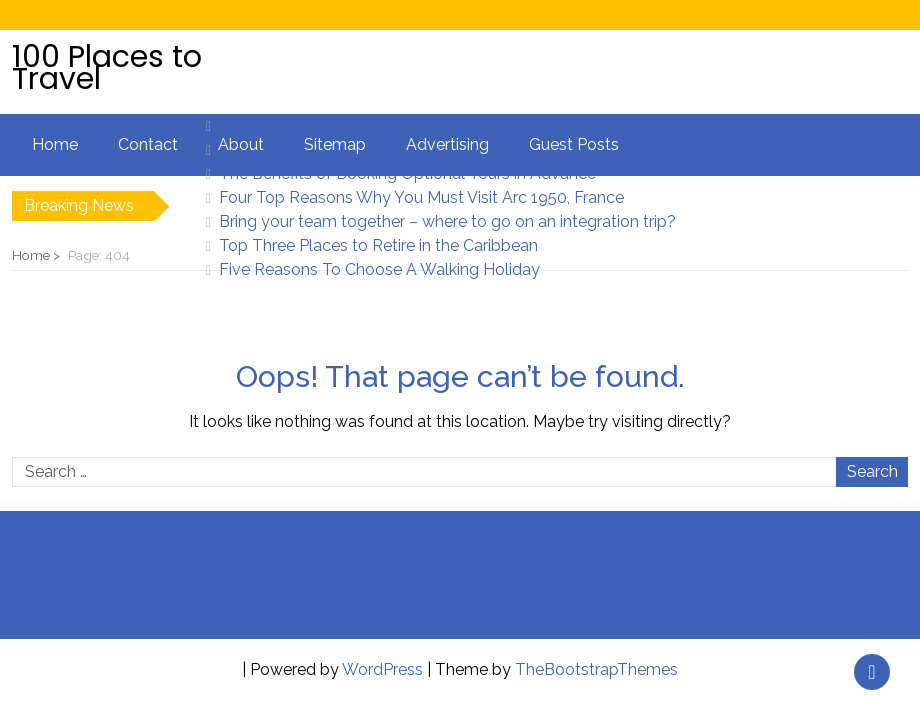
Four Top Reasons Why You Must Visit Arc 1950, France (421, 197)
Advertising (447, 144)
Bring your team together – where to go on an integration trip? (447, 221)
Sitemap (335, 144)
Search (872, 471)
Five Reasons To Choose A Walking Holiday (379, 269)
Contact (148, 144)
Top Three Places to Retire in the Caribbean (378, 245)
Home (55, 144)
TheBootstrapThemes (596, 669)
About (241, 144)
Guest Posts (574, 144)
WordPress (382, 669)
